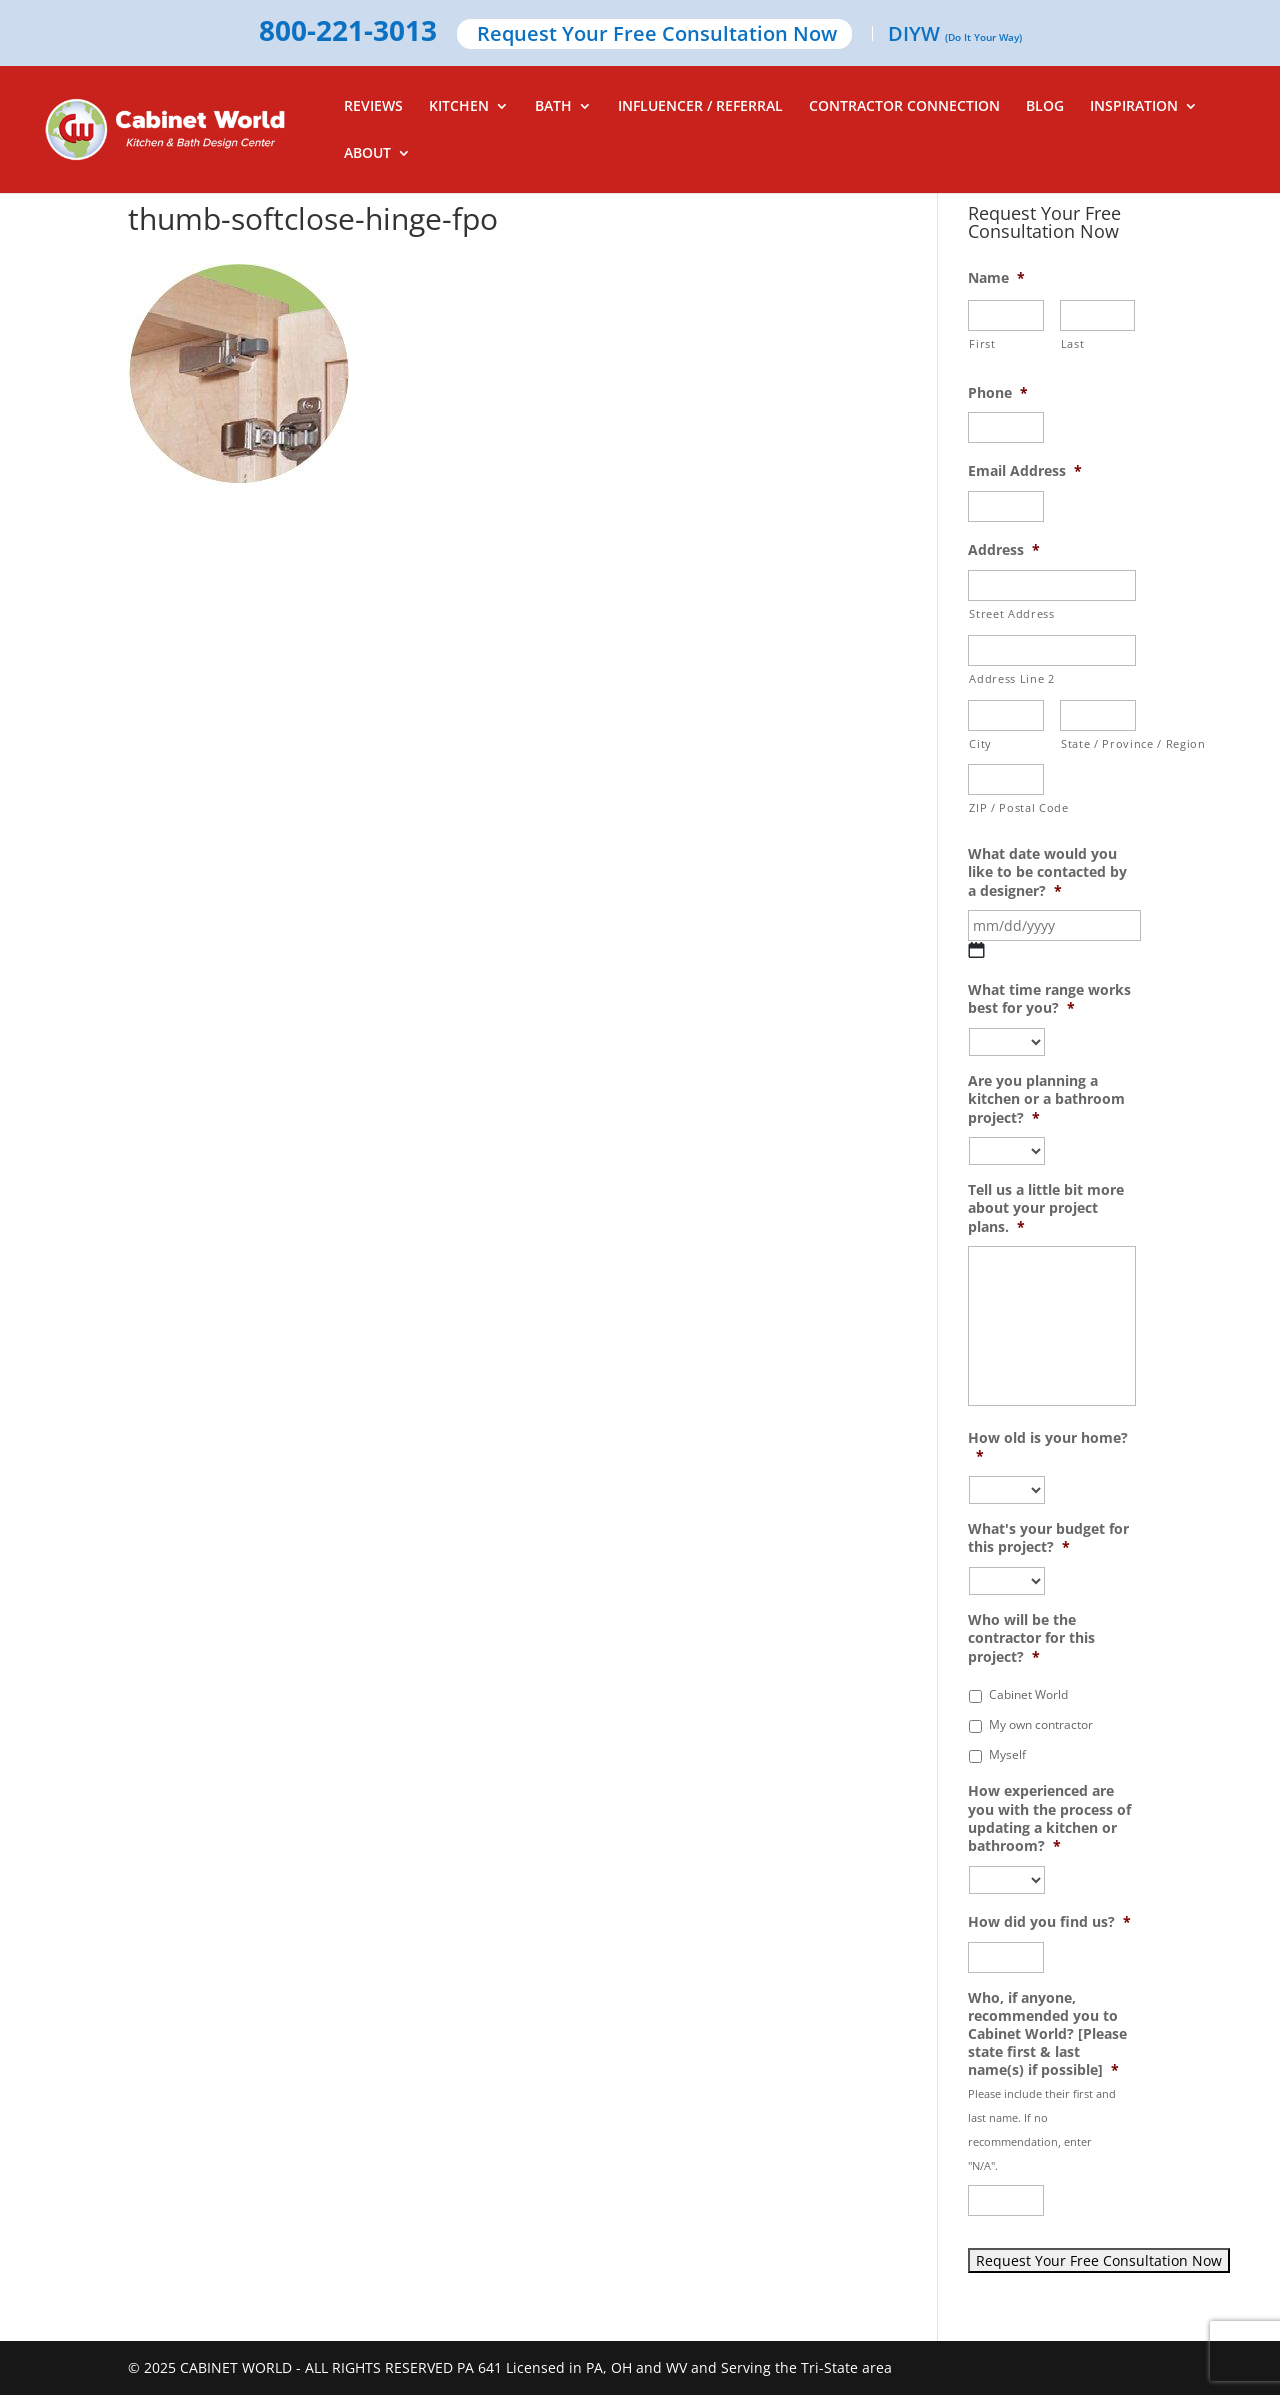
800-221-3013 (348, 32)
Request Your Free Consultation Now (657, 35)
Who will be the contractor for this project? (1031, 1638)
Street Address (1011, 613)
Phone (998, 393)
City (980, 743)
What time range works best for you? (1049, 999)
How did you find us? (1049, 1922)
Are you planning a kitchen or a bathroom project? (1046, 1099)
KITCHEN (459, 107)
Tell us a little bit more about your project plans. (1046, 1208)
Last (1073, 343)
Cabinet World (1028, 1694)
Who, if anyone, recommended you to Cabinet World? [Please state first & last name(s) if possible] (1047, 2034)
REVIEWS (373, 107)
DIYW (955, 35)
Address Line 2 (1011, 678)
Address (1004, 550)
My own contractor (1041, 1724)
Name (996, 278)
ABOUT (367, 154)
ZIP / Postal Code (1006, 807)
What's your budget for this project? (1048, 1538)
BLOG (1045, 107)
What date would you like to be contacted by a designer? (1047, 872)
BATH (553, 107)
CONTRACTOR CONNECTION (904, 107)
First (982, 343)
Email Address (1025, 471)
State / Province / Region (1098, 743)
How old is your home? (1048, 1447)
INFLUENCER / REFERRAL (700, 107)
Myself (1007, 1754)
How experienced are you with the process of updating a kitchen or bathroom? (1049, 1818)
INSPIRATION (1134, 107)
